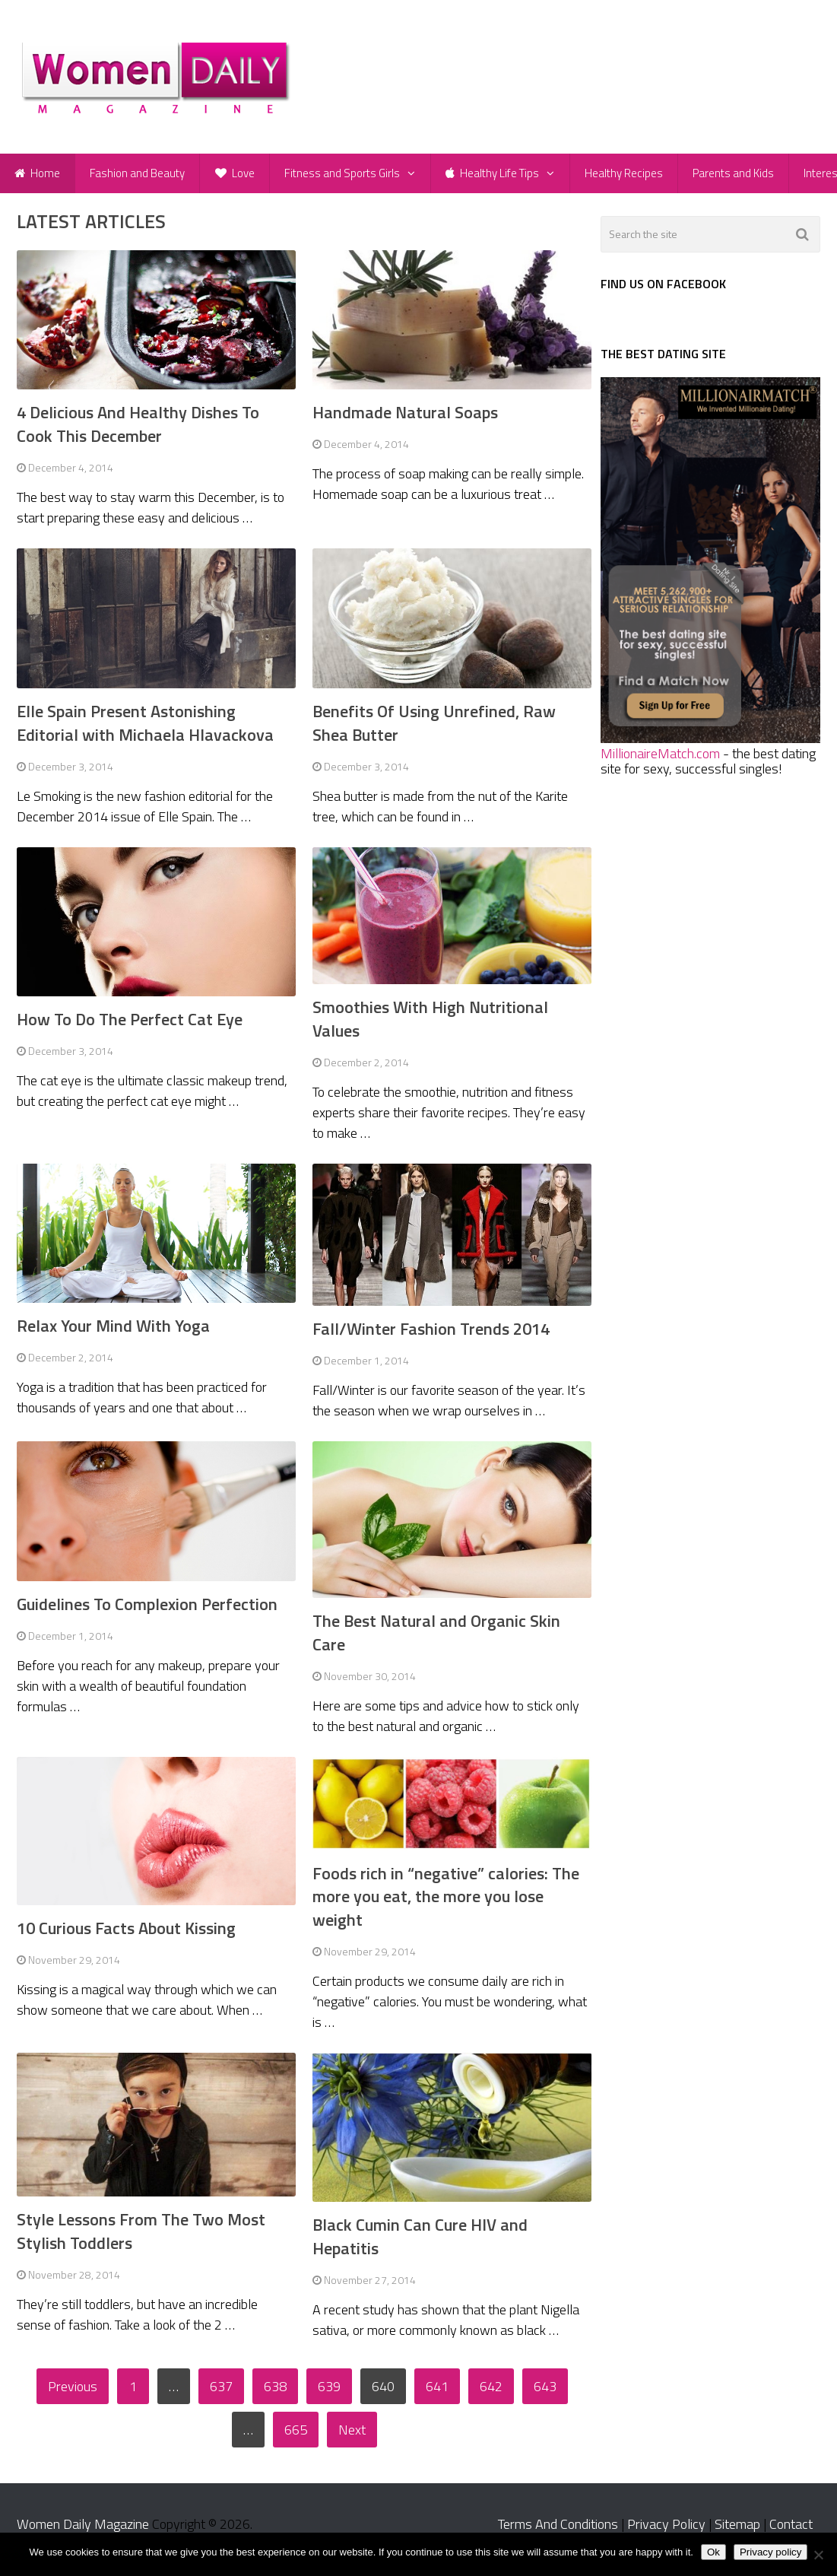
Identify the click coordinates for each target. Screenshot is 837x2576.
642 (491, 2393)
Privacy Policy (666, 2530)
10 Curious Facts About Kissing (126, 1935)
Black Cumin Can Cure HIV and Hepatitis (420, 2243)
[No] (818, 2554)
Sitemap (737, 2530)
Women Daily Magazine (83, 2530)
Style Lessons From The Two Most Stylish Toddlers (141, 2238)
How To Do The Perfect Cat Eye (130, 1026)
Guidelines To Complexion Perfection (147, 1611)
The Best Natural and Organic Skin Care (436, 1639)
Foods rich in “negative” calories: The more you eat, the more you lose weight (445, 1903)
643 (545, 2393)
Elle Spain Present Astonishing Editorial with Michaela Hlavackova (145, 729)
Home (38, 176)
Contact (791, 2530)
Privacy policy (770, 2552)
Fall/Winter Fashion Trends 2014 (431, 1335)
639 (329, 2393)
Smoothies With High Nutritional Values (430, 1025)
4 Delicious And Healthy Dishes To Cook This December (138, 431)
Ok (713, 2552)
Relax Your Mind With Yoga (113, 1332)
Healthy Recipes (630, 176)
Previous (72, 2393)
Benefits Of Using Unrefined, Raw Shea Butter (434, 729)
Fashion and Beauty (139, 176)
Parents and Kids (741, 176)
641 (437, 2393)
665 (295, 2436)
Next (352, 2436)
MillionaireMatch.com (660, 760)
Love (238, 176)
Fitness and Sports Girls (346, 176)
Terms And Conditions (558, 2530)
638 (275, 2393)
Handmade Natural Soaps (405, 419)
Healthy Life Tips (497, 176)
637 (221, 2393)
